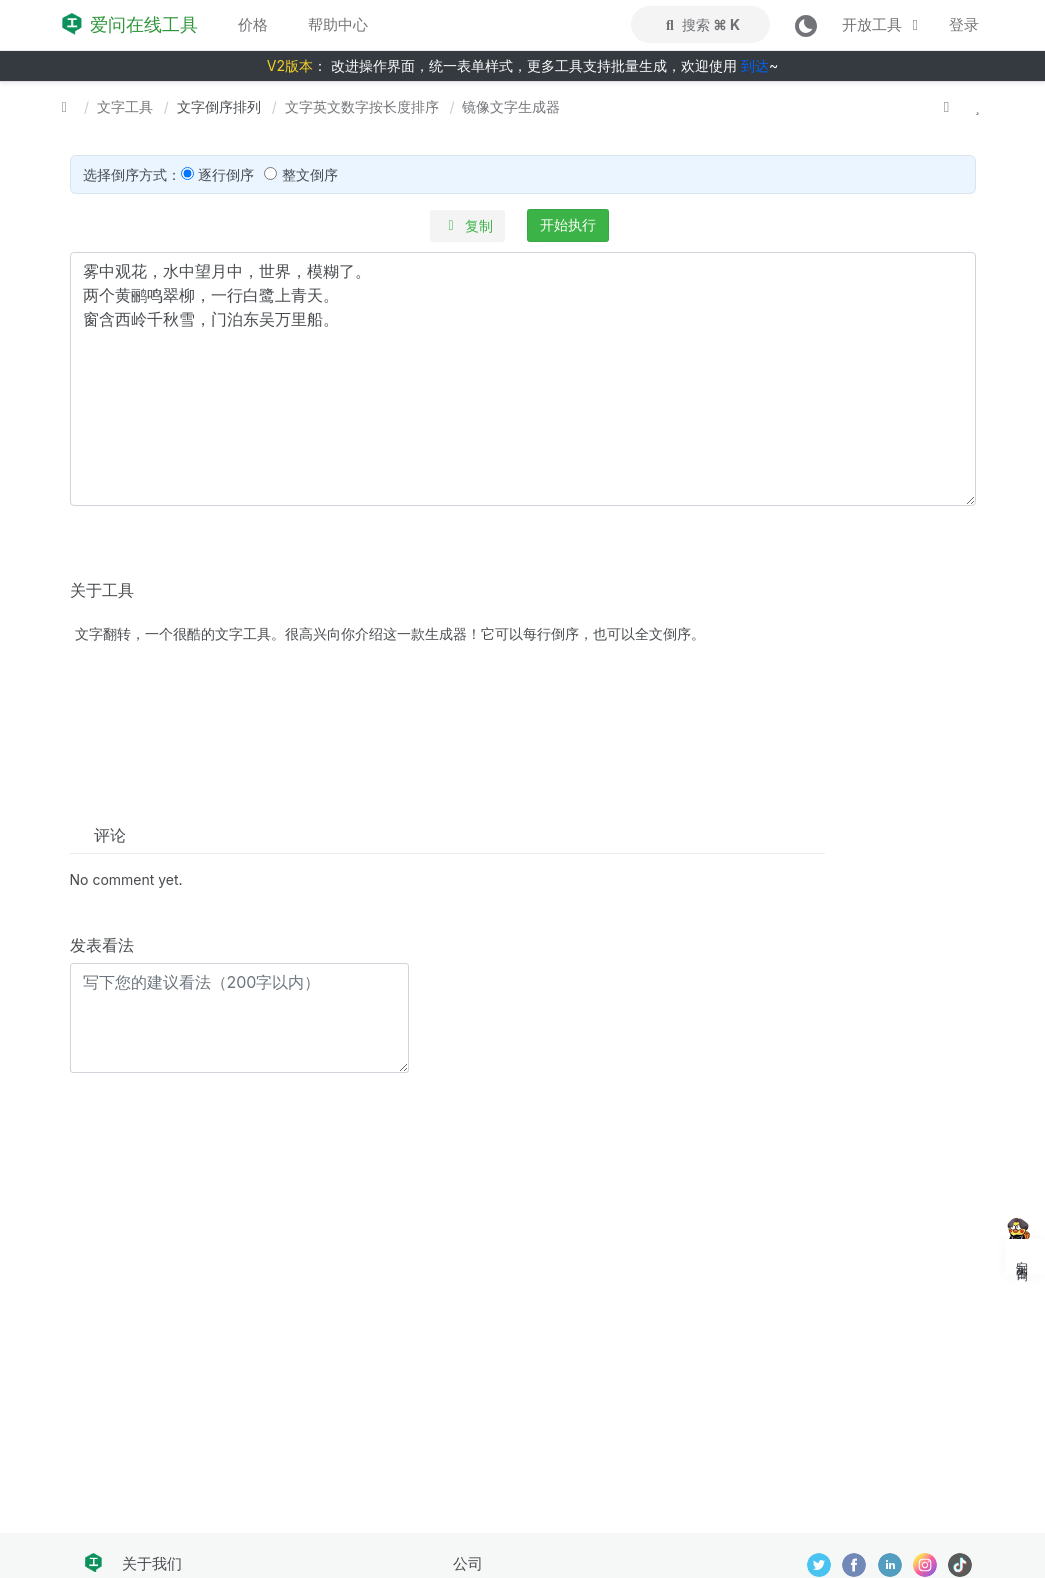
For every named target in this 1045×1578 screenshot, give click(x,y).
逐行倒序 (226, 174)
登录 (964, 24)
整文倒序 (310, 174)
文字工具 (125, 106)
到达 (755, 65)
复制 (467, 225)
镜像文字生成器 (511, 106)
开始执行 (568, 224)
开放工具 (883, 24)
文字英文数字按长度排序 (362, 106)
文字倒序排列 (219, 106)
